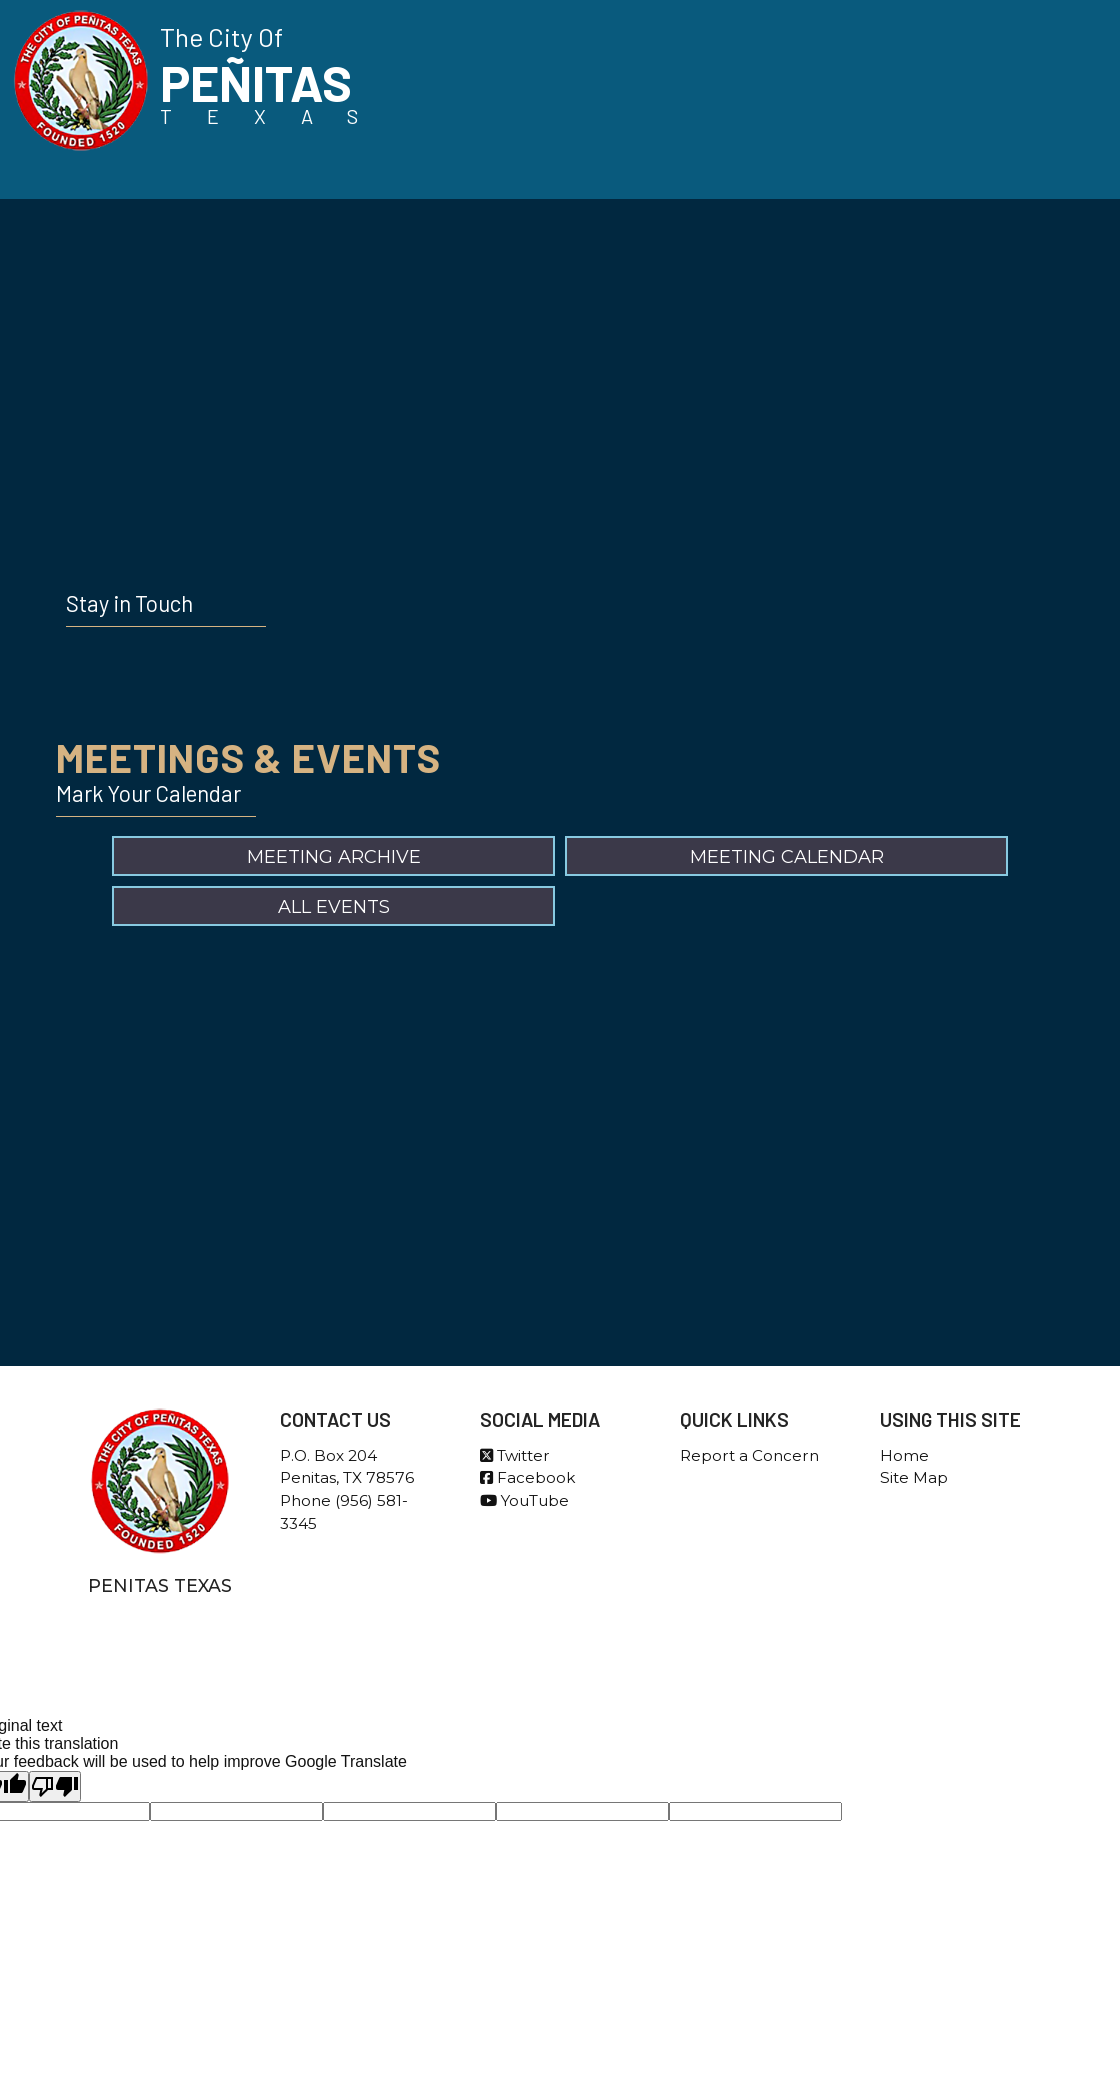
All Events (334, 907)
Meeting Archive (334, 857)
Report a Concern (749, 1455)
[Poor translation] (55, 1786)
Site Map (914, 1477)
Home (904, 1455)
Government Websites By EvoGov (560, 1681)
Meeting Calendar (787, 857)
